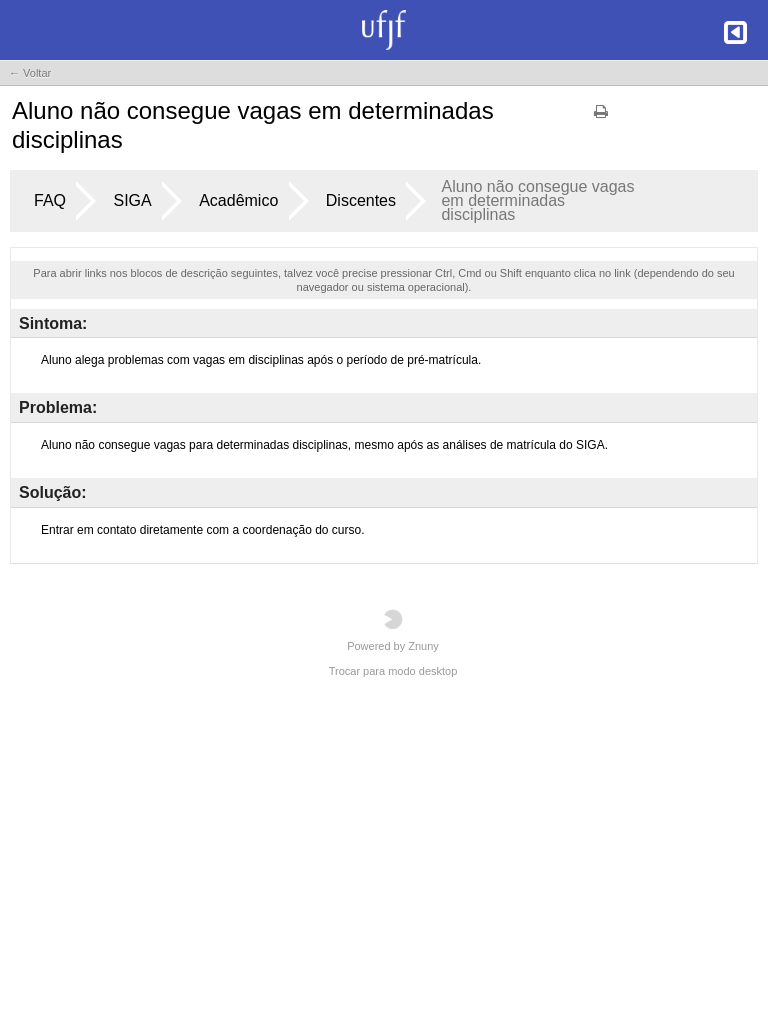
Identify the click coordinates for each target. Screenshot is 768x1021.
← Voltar (30, 73)
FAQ (50, 200)
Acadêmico (238, 200)
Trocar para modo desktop (393, 671)
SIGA (132, 200)
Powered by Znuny (393, 630)
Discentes (361, 200)
